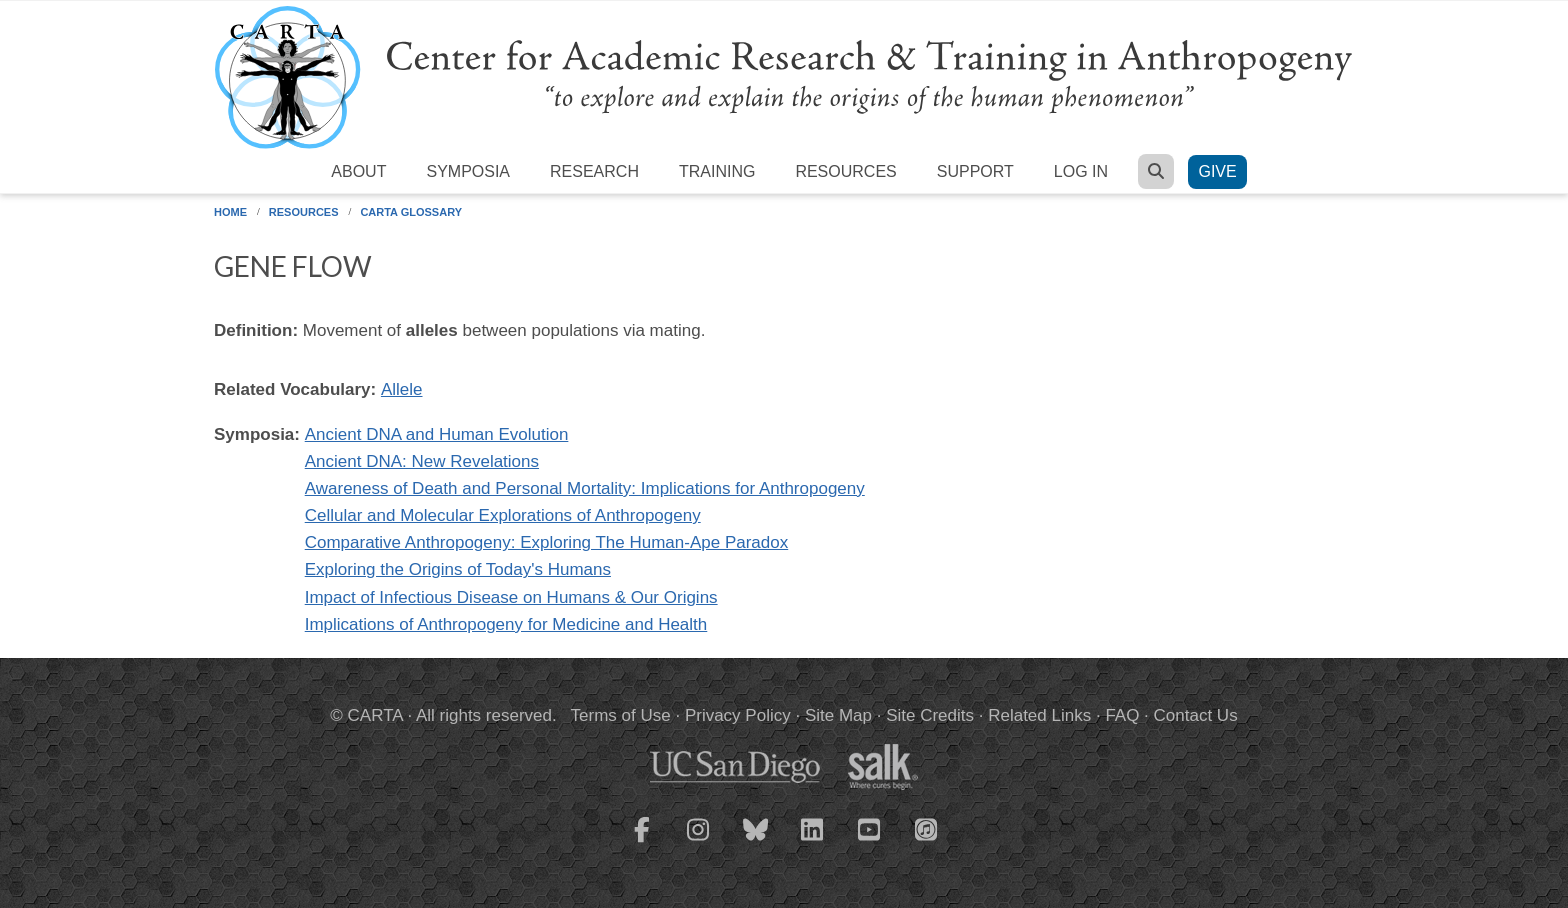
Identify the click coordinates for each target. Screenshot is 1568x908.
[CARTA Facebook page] (642, 842)
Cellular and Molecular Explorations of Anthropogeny (503, 515)
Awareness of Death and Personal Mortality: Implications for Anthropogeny (585, 488)
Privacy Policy (738, 715)
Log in (1081, 171)
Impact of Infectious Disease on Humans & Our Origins (511, 597)
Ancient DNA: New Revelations (422, 461)
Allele (402, 389)
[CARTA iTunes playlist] (927, 828)
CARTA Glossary (411, 212)
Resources (845, 171)
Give (1217, 171)
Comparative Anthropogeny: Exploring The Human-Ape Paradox (547, 542)
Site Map (838, 715)
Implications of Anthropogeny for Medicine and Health (506, 624)
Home (230, 212)
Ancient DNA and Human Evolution (437, 434)
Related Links (1039, 715)
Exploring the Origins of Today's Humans (458, 569)
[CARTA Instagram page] (699, 842)
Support (975, 171)
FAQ (1122, 715)
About (358, 171)
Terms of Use (621, 715)
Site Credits (930, 715)
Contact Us (1196, 715)
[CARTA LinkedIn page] (813, 842)
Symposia (468, 171)
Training (717, 171)
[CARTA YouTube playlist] (870, 842)
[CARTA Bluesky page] (756, 842)
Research (594, 171)
